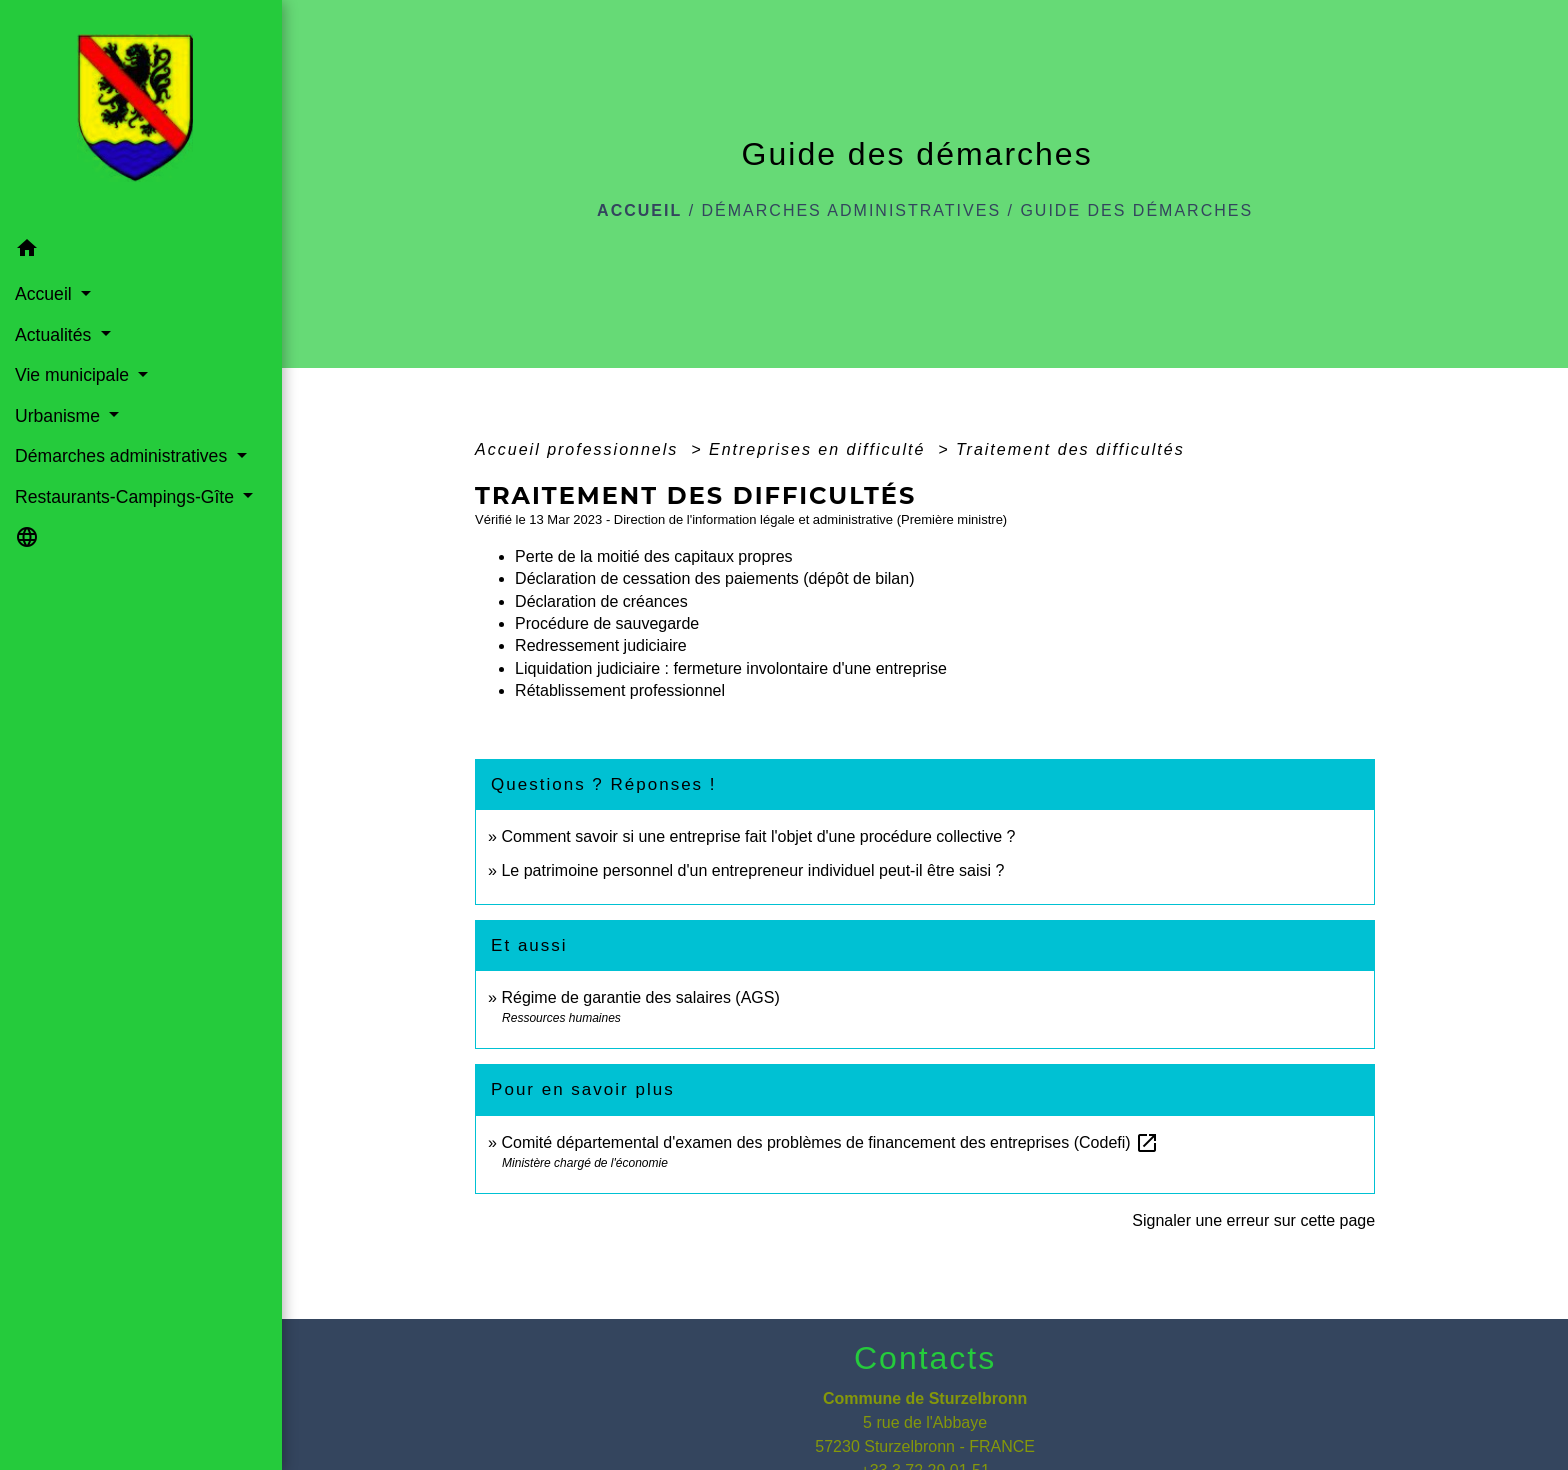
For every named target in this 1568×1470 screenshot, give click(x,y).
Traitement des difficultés (1070, 449)
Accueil (639, 210)
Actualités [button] (55, 335)
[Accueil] (141, 114)
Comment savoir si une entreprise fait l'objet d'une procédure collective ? (758, 836)
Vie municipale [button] (74, 375)
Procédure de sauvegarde (607, 623)
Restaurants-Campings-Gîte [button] (127, 497)
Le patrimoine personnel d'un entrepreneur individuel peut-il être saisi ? (752, 870)
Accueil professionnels (580, 449)
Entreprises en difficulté (820, 449)
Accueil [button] (46, 294)
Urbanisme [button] (60, 416)
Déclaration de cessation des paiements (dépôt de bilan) (714, 578)
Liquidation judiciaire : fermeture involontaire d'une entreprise (731, 668)
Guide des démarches (1136, 210)
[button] (141, 251)
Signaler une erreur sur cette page (1253, 1220)
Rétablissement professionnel (620, 690)
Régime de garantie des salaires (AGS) (640, 997)
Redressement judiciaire (601, 645)
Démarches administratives (852, 210)
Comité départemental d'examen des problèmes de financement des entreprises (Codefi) (830, 1142)
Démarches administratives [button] (123, 456)
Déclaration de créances (601, 601)
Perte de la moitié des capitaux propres (653, 556)
